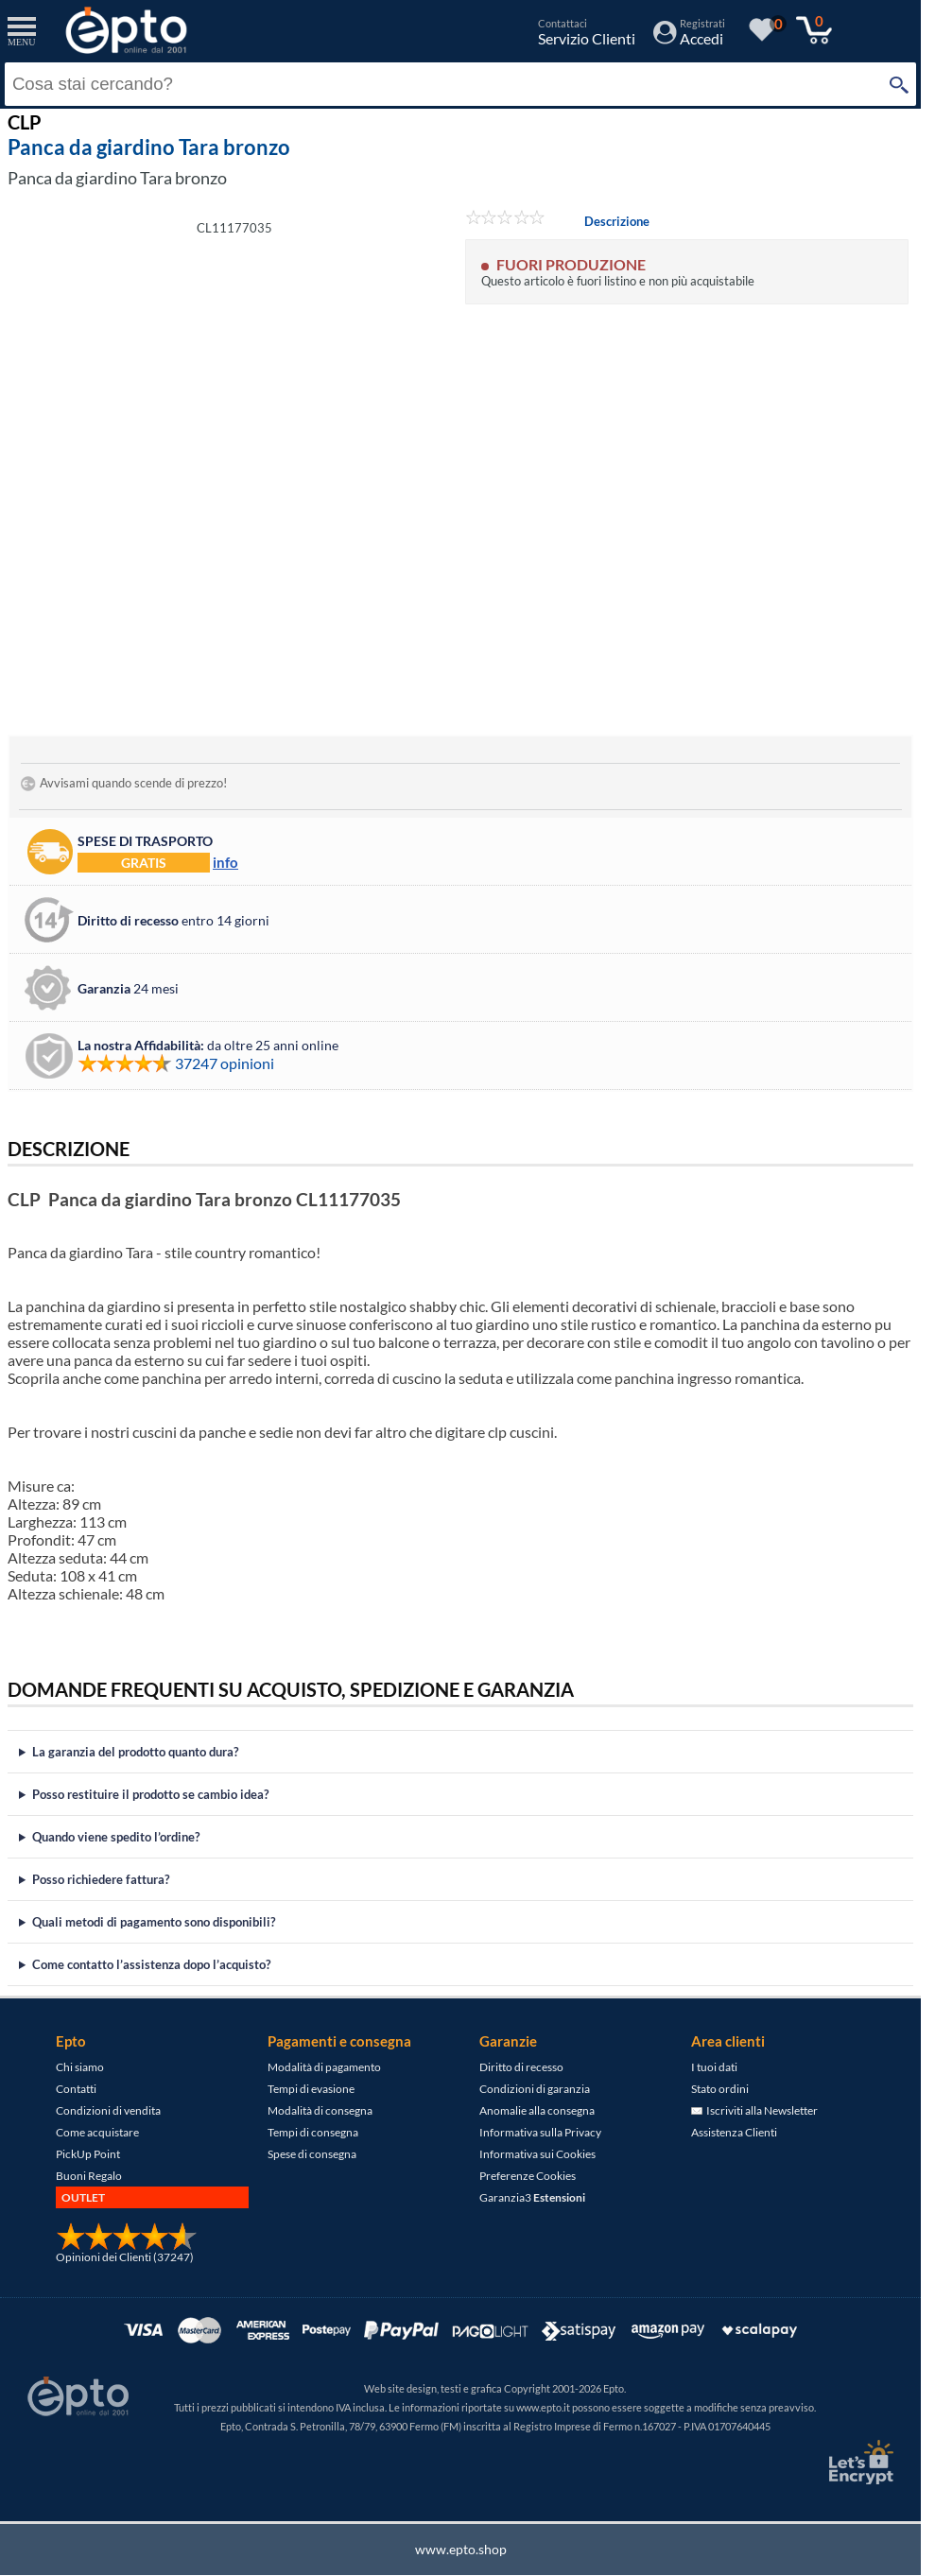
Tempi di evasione (311, 2089)
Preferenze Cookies (527, 2176)
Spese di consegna (312, 2154)
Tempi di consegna (313, 2132)
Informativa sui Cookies (537, 2154)
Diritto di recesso (521, 2067)
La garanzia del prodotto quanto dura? (135, 1751)
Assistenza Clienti (734, 2132)
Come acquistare (97, 2132)
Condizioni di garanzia (534, 2089)
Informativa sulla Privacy (540, 2132)
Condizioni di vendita (108, 2110)
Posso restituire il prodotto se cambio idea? (150, 1794)
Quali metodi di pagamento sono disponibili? (153, 1921)
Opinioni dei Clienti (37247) (125, 2257)
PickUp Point (88, 2154)
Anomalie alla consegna (537, 2110)
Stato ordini (720, 2089)
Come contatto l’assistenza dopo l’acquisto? (151, 1964)
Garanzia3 (532, 2197)
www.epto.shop (461, 2549)
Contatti (76, 2089)
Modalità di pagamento (324, 2067)
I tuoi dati (714, 2067)
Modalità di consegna (320, 2110)
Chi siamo (80, 2067)
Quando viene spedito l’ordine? (115, 1836)
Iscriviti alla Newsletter (754, 2110)
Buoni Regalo (89, 2176)
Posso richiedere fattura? (100, 1879)
